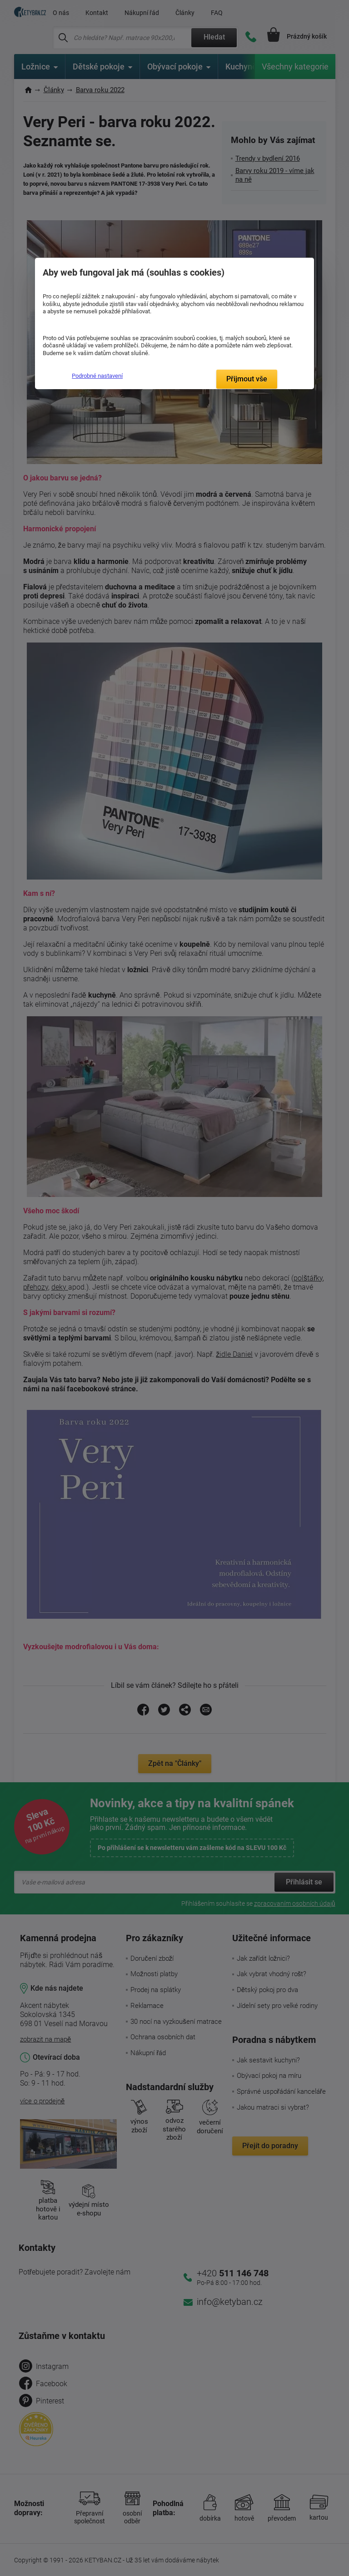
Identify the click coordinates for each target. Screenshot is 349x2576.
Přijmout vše (246, 379)
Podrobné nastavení (97, 375)
